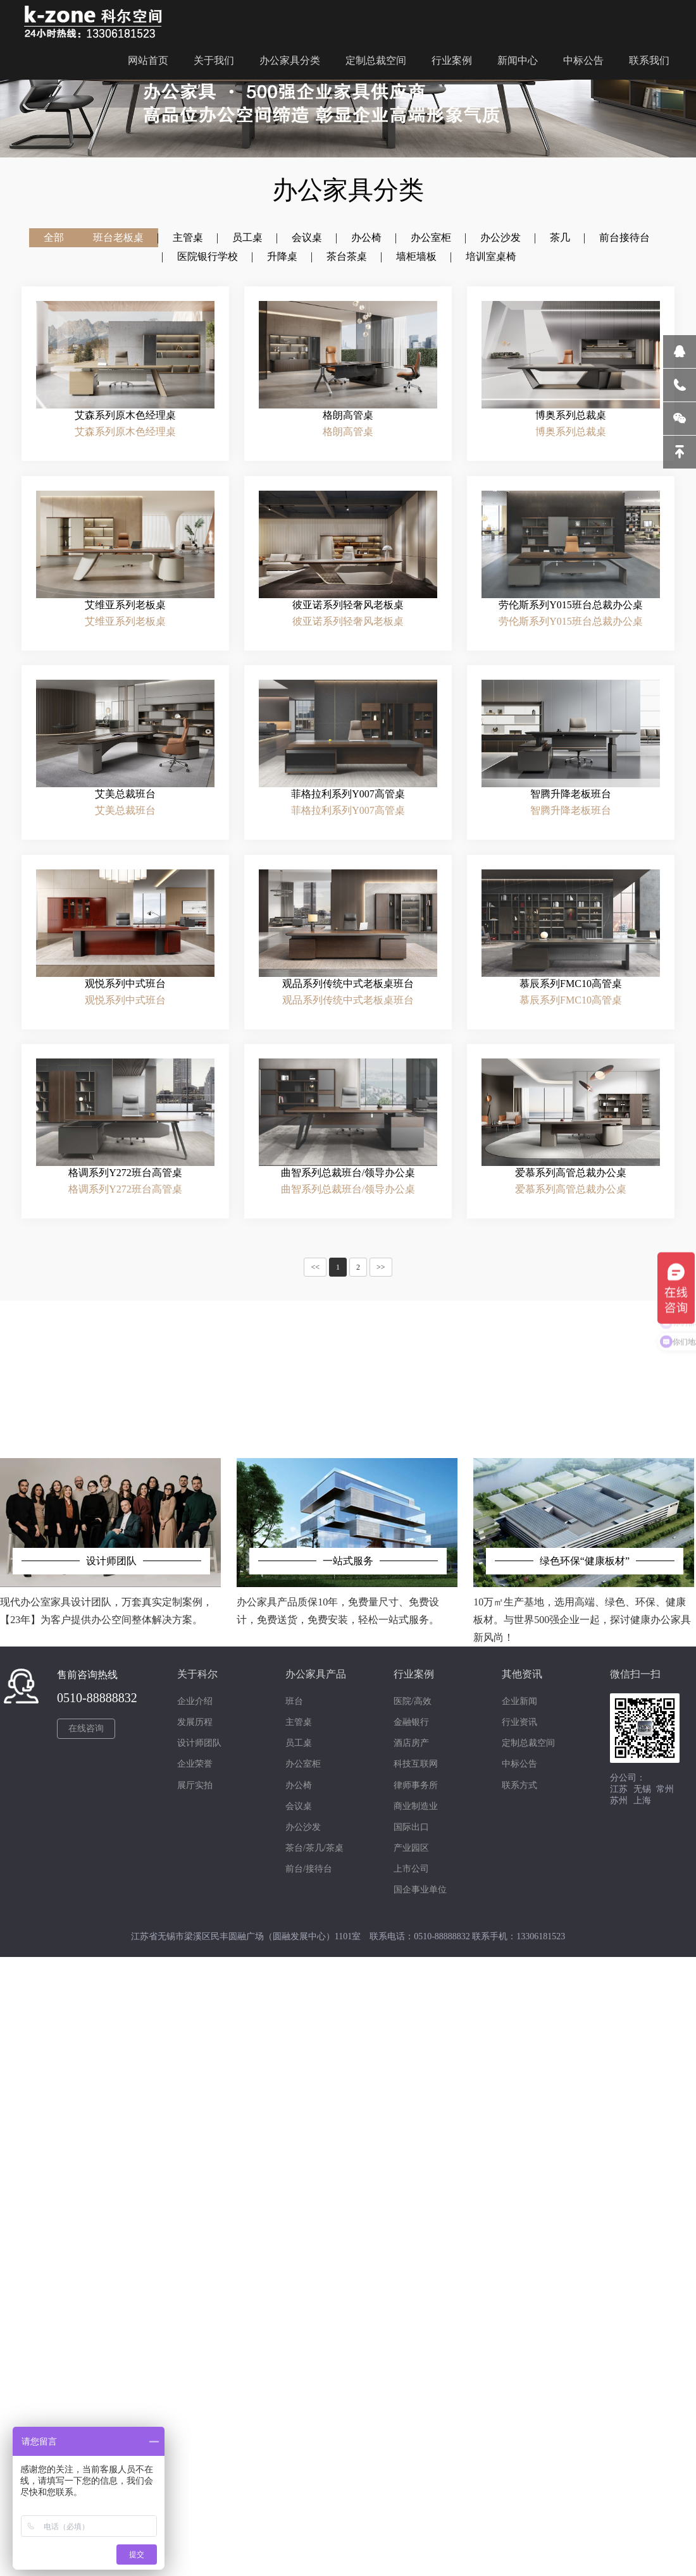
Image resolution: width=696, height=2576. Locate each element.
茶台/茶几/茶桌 (314, 1848)
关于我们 (214, 57)
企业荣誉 (195, 1764)
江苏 (619, 1789)
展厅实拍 (195, 1785)
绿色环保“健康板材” (585, 1560)
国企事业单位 (420, 1889)
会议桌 (307, 237)
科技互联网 (416, 1764)
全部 (54, 237)
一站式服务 (348, 1560)
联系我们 (649, 57)
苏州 (619, 1800)
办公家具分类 (289, 57)
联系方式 (519, 1785)
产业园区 (411, 1848)
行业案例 (452, 57)
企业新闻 (519, 1701)
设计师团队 (111, 1560)
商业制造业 (416, 1806)
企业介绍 (195, 1701)
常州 (665, 1789)
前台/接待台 (308, 1869)
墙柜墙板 (416, 262)
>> (380, 1267)
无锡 (642, 1789)
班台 (294, 1701)
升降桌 (282, 259)
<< (315, 1267)
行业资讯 (519, 1722)
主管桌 (188, 237)
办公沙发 (500, 237)
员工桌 (247, 237)
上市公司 (411, 1869)
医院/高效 (413, 1701)
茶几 (560, 237)
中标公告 (583, 57)
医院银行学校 (207, 257)
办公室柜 (431, 237)
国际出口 (411, 1827)
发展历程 (195, 1722)
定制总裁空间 (375, 57)
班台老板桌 (118, 237)
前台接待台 (624, 238)
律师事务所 (416, 1785)
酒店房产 (411, 1743)
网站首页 (148, 57)
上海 (642, 1800)
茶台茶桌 (346, 260)
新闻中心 (517, 57)
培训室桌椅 (491, 266)
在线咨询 (86, 1728)
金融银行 (411, 1722)
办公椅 (366, 237)
